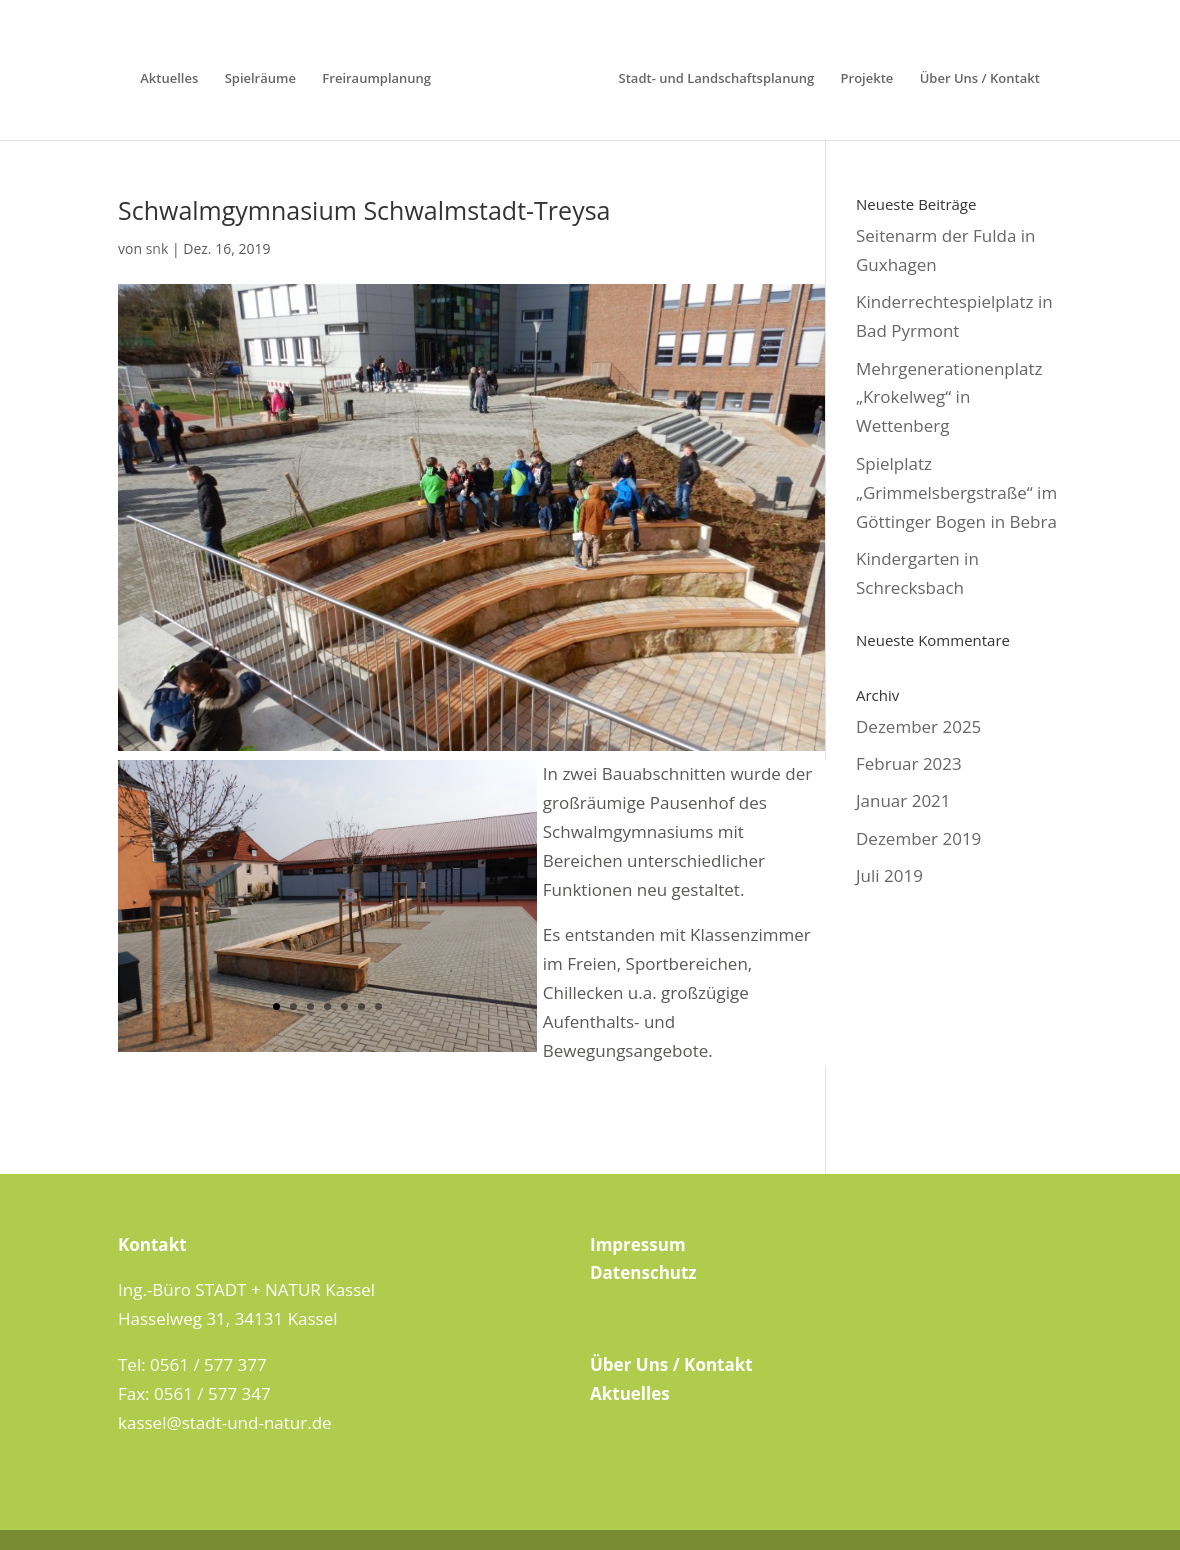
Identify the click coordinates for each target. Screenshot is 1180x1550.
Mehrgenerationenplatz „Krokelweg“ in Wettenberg (949, 397)
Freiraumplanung (376, 79)
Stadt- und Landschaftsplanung (717, 79)
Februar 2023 (909, 763)
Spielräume (260, 79)
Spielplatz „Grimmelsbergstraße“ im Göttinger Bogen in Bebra (956, 492)
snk (157, 248)
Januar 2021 (903, 800)
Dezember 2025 (918, 726)
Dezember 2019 (918, 838)
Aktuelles (169, 79)
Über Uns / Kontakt (980, 79)
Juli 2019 (889, 875)
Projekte (867, 79)
